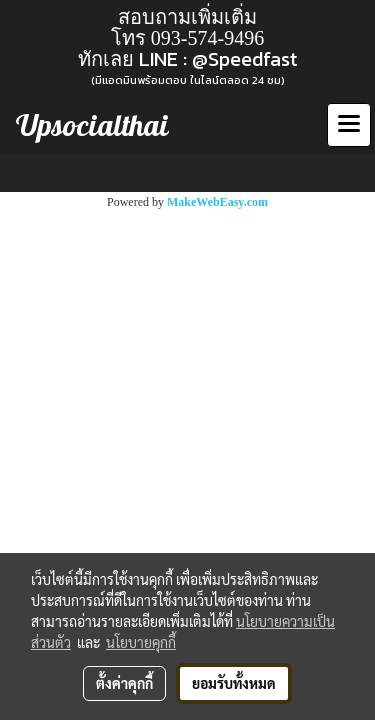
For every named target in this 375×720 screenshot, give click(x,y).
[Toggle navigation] (349, 125)
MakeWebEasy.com (217, 202)
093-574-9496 (207, 38)
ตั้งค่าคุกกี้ (124, 683)
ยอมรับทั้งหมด (234, 683)
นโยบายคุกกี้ (141, 642)
